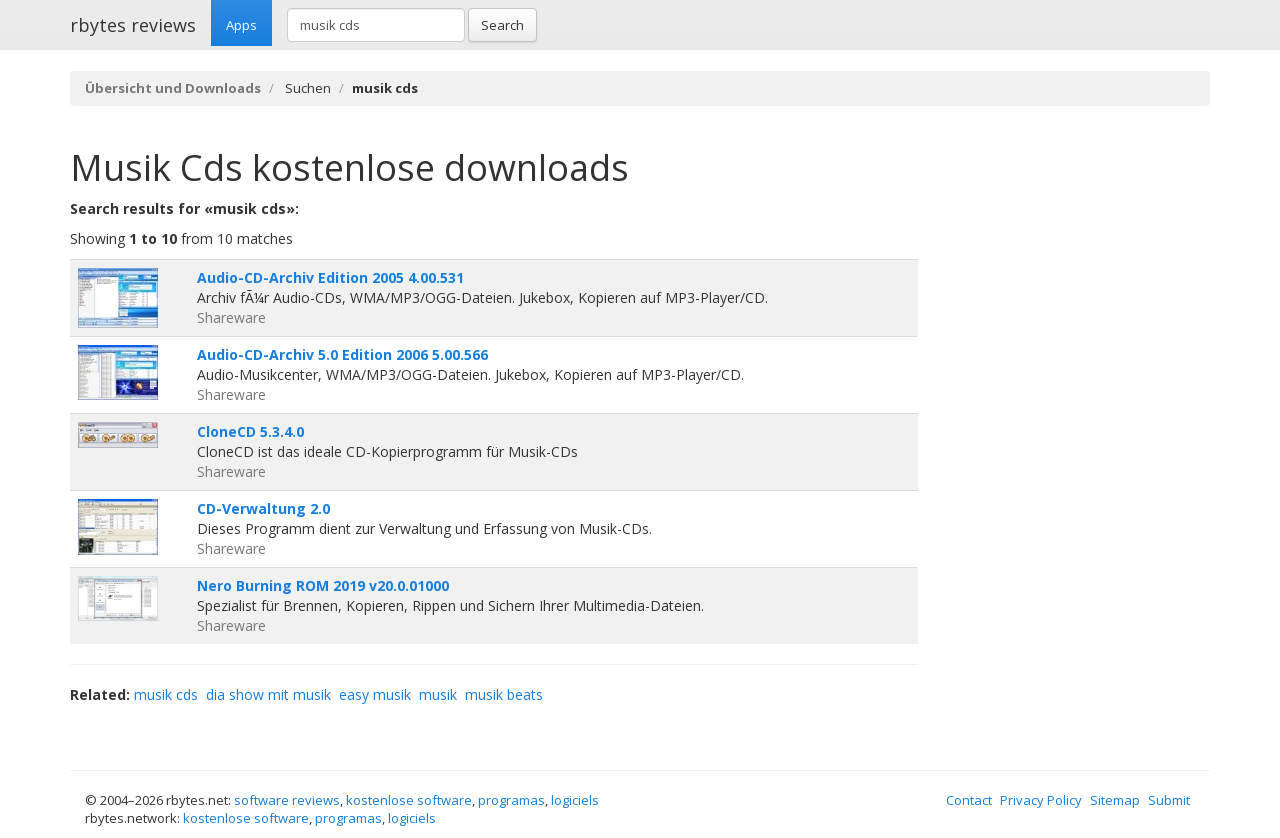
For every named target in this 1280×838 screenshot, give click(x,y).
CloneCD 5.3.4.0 (250, 431)
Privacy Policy (1041, 800)
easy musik (375, 694)
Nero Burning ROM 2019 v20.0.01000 (323, 585)
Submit (1169, 800)
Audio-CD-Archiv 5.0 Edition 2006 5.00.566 (342, 354)
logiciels (575, 800)
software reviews (287, 800)
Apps (241, 25)
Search (502, 25)
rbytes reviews (133, 25)
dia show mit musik (268, 694)
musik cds (166, 694)
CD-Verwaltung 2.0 (263, 508)
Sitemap (1115, 800)
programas (511, 800)
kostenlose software (409, 800)
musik (438, 694)
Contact (969, 800)
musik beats (504, 694)
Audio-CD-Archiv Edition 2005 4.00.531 (330, 277)
